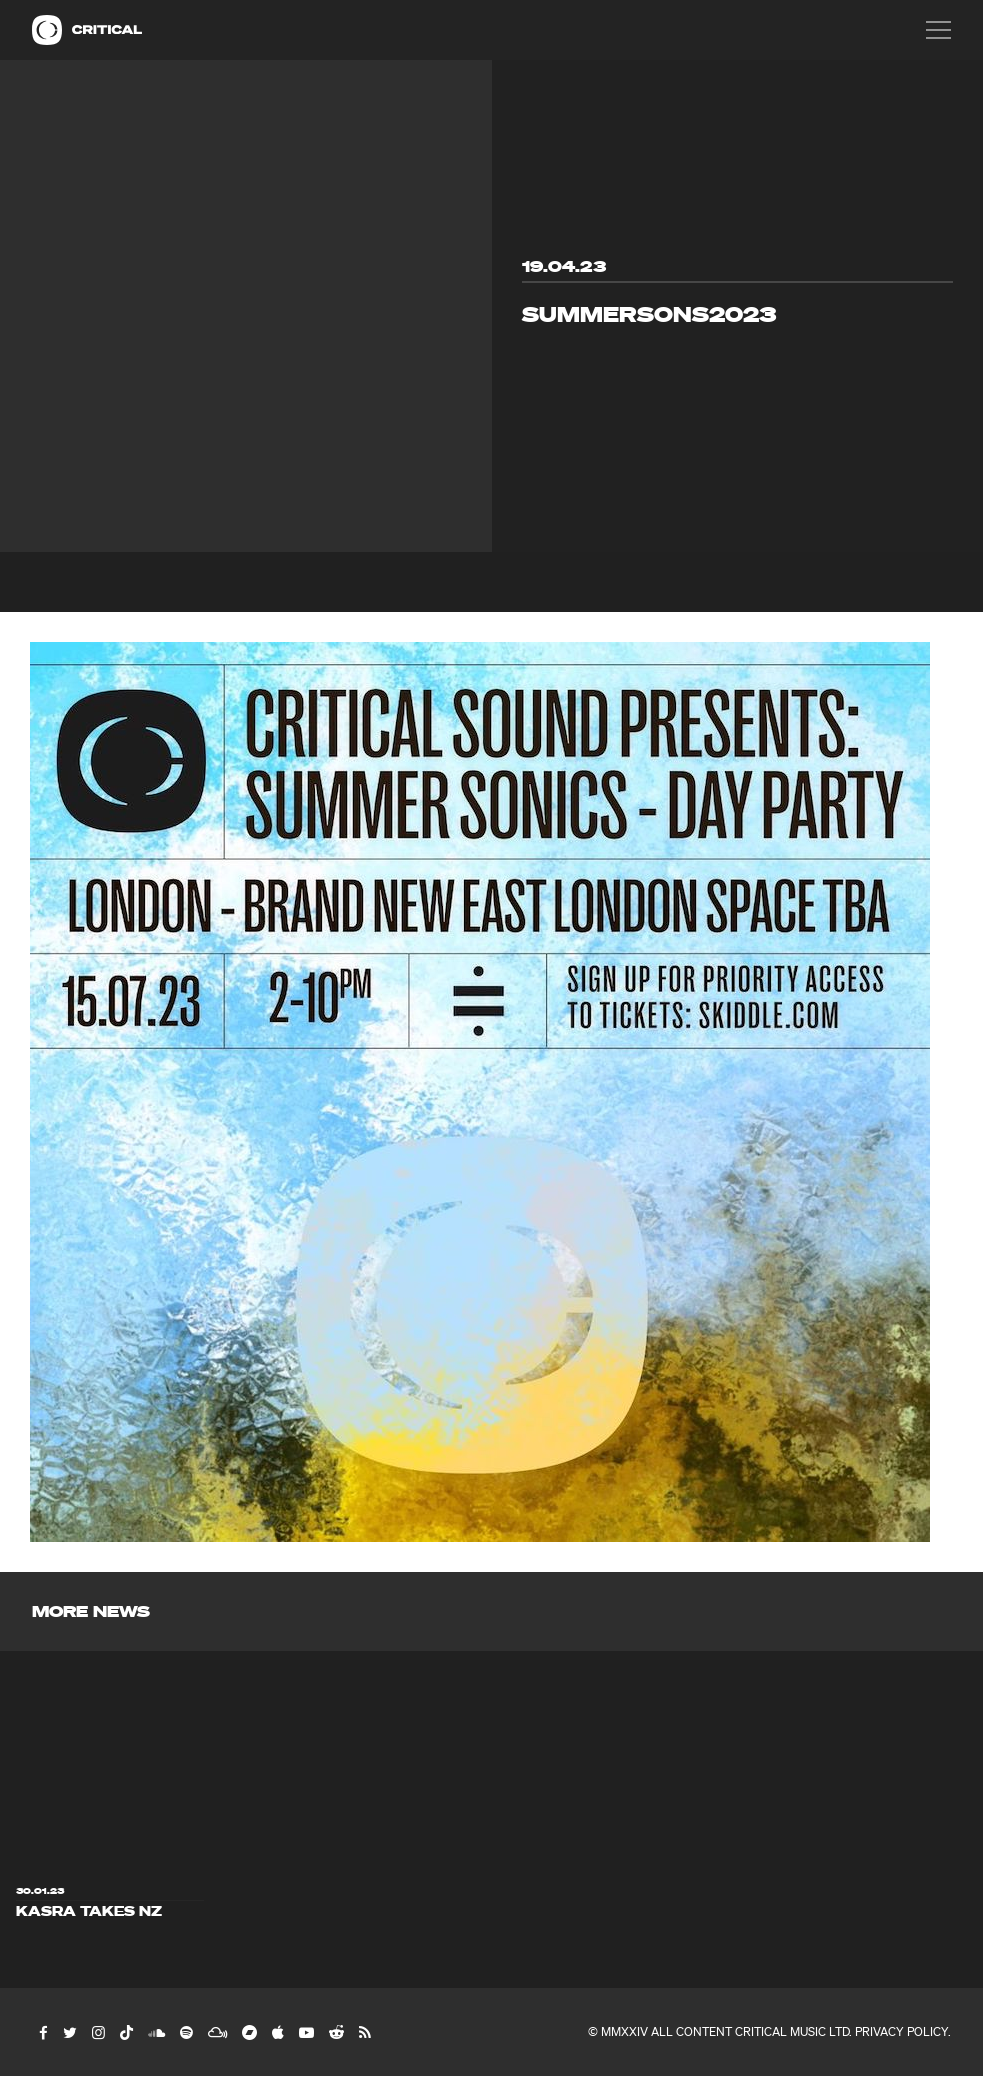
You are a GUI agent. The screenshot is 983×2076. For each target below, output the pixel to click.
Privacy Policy (901, 2031)
